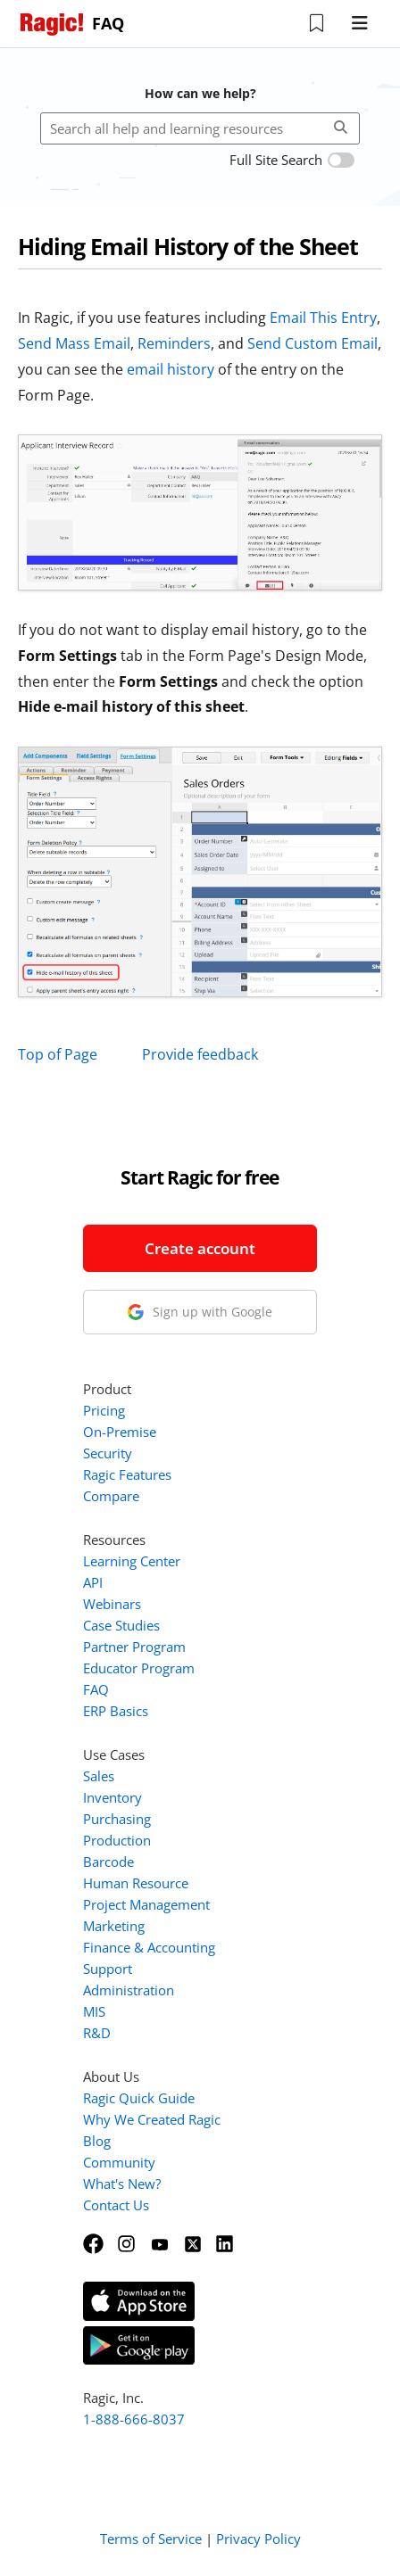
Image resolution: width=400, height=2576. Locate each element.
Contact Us (116, 2205)
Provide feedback (200, 1054)
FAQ (96, 1689)
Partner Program (134, 1646)
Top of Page (57, 1054)
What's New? (122, 2183)
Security (107, 1453)
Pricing (104, 1410)
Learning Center (131, 1561)
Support (107, 1968)
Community (119, 2162)
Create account (200, 1248)
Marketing (114, 1926)
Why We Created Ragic (152, 2119)
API (93, 1582)
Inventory (112, 1797)
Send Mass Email (74, 343)
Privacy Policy (258, 2538)
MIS (94, 2011)
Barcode (108, 1861)
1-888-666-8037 (134, 2419)
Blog (97, 2141)
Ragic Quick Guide (139, 2098)
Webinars (112, 1604)
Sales (98, 1776)
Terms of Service (151, 2538)
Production (117, 1840)
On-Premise (119, 1432)
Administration (128, 1990)
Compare (111, 1496)
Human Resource (135, 1883)
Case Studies (121, 1625)
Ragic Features (127, 1474)
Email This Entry (323, 317)
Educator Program (139, 1668)
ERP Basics (115, 1711)
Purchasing (117, 1819)
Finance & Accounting (149, 1947)
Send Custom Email (312, 343)
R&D (97, 2033)
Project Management (146, 1904)
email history (170, 369)
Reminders (174, 343)
